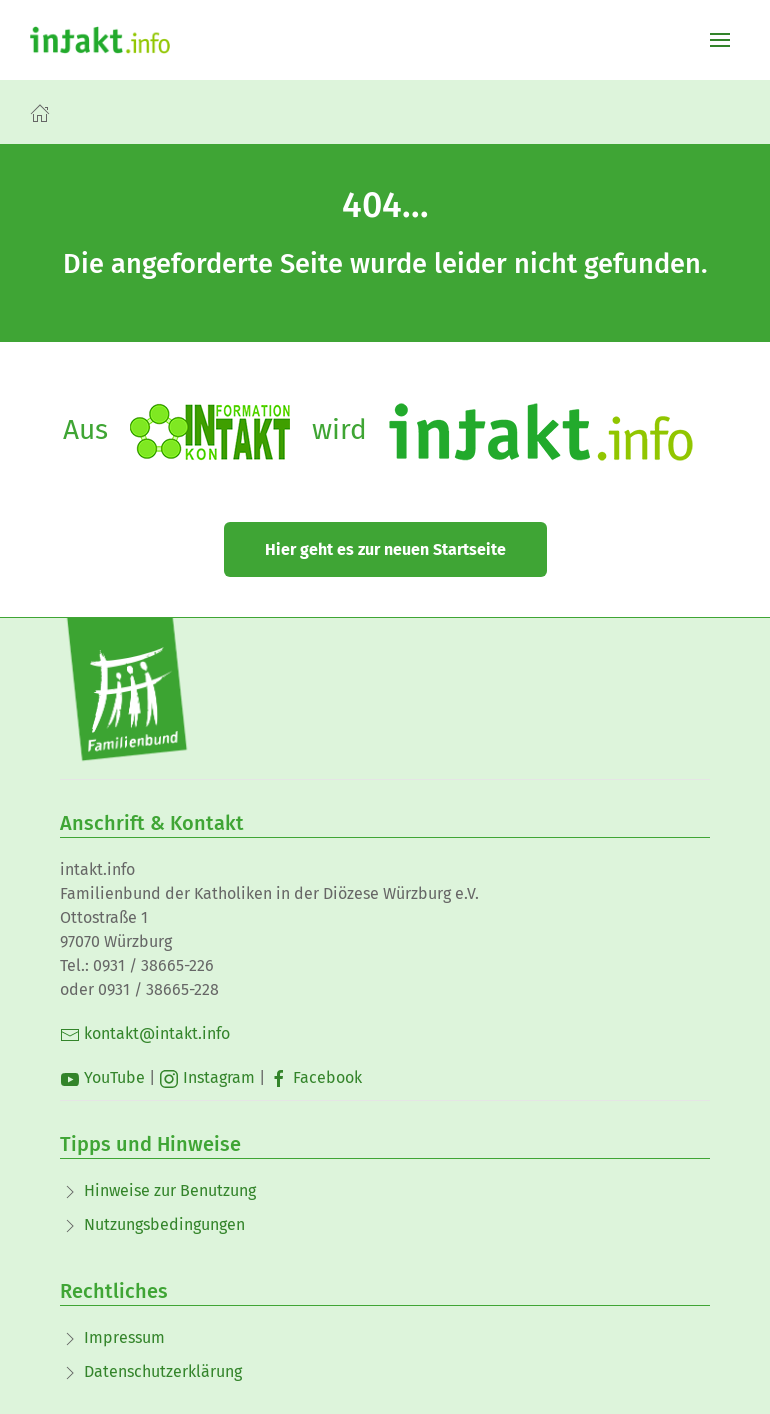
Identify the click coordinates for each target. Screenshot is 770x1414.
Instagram (207, 1077)
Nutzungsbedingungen (164, 1224)
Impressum (124, 1337)
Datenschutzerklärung (163, 1371)
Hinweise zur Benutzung (170, 1190)
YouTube (102, 1077)
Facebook (315, 1077)
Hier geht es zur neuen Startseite (385, 549)
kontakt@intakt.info (145, 1033)
